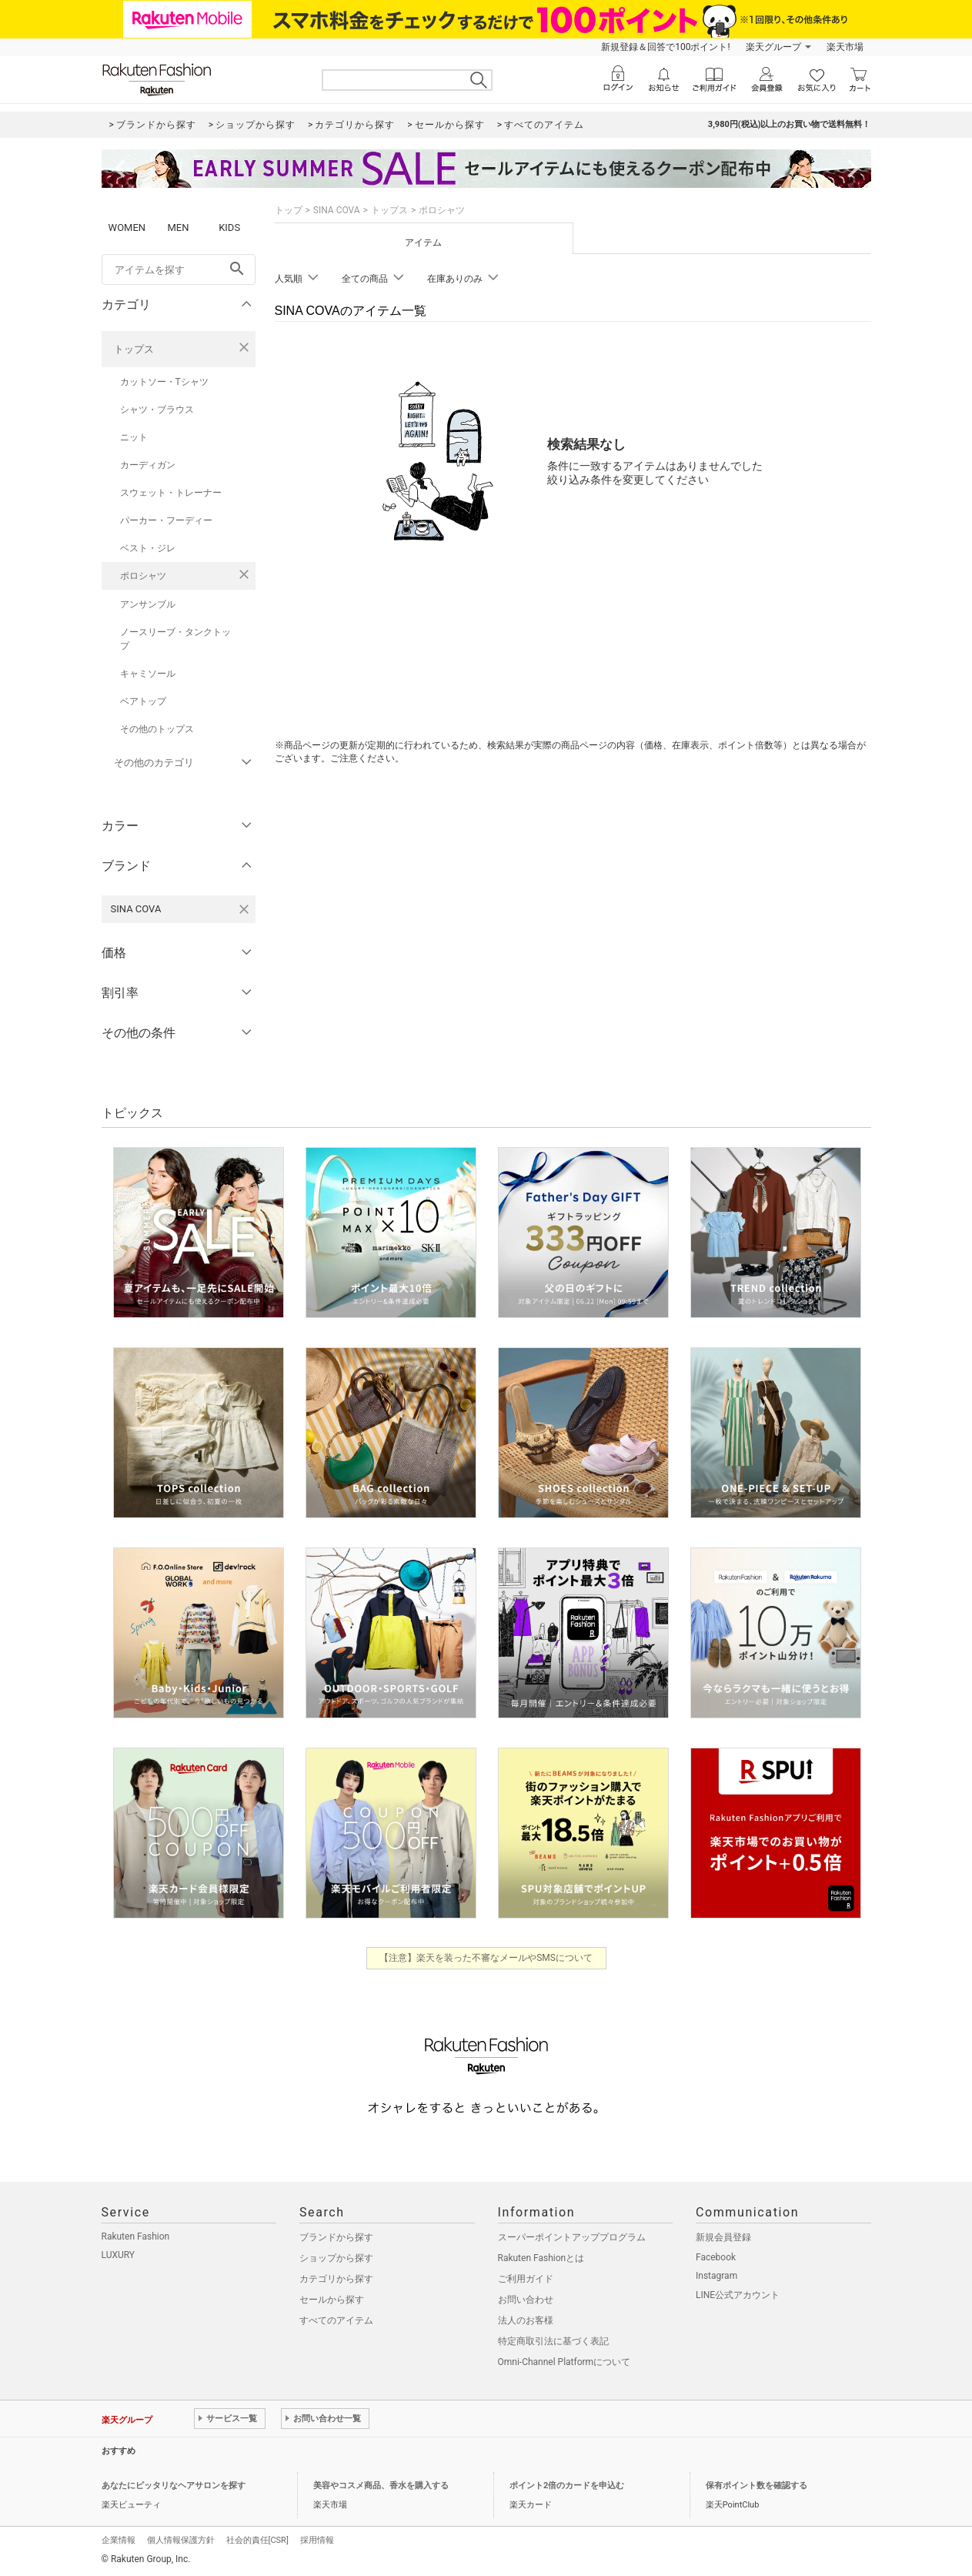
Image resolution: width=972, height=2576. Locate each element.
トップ (288, 210)
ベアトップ (143, 701)
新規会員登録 (723, 2237)
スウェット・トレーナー (171, 492)
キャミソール (147, 673)
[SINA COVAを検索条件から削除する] (244, 909)
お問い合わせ (525, 2299)
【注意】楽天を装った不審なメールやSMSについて (486, 1957)
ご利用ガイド (525, 2278)
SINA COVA (336, 210)
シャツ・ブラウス (157, 409)
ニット (134, 437)
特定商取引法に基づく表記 (553, 2341)
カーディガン (147, 465)
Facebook (716, 2257)
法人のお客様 (525, 2320)
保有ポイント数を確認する (756, 2486)
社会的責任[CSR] (257, 2540)
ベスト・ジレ (147, 548)
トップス (134, 349)
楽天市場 (845, 47)
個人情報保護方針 (181, 2540)
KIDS (229, 227)
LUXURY (118, 2255)
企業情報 (118, 2540)
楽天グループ (773, 47)
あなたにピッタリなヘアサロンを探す (174, 2486)
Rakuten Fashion (136, 2236)
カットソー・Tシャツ (164, 381)
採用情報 (317, 2540)
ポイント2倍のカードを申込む (566, 2486)
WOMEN (127, 227)
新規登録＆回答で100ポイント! (665, 47)
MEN (178, 227)
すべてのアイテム (336, 2320)
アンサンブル (147, 604)
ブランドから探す (336, 2237)
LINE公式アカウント (738, 2295)
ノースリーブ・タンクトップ (175, 639)
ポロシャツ (143, 575)
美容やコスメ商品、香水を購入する (381, 2486)
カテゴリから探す (336, 2278)
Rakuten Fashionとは (541, 2258)
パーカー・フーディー (166, 520)
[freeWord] (179, 269)
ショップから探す (336, 2258)
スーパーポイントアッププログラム (572, 2237)
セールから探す (331, 2299)
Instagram (716, 2275)
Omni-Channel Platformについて (564, 2362)
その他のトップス (157, 729)
